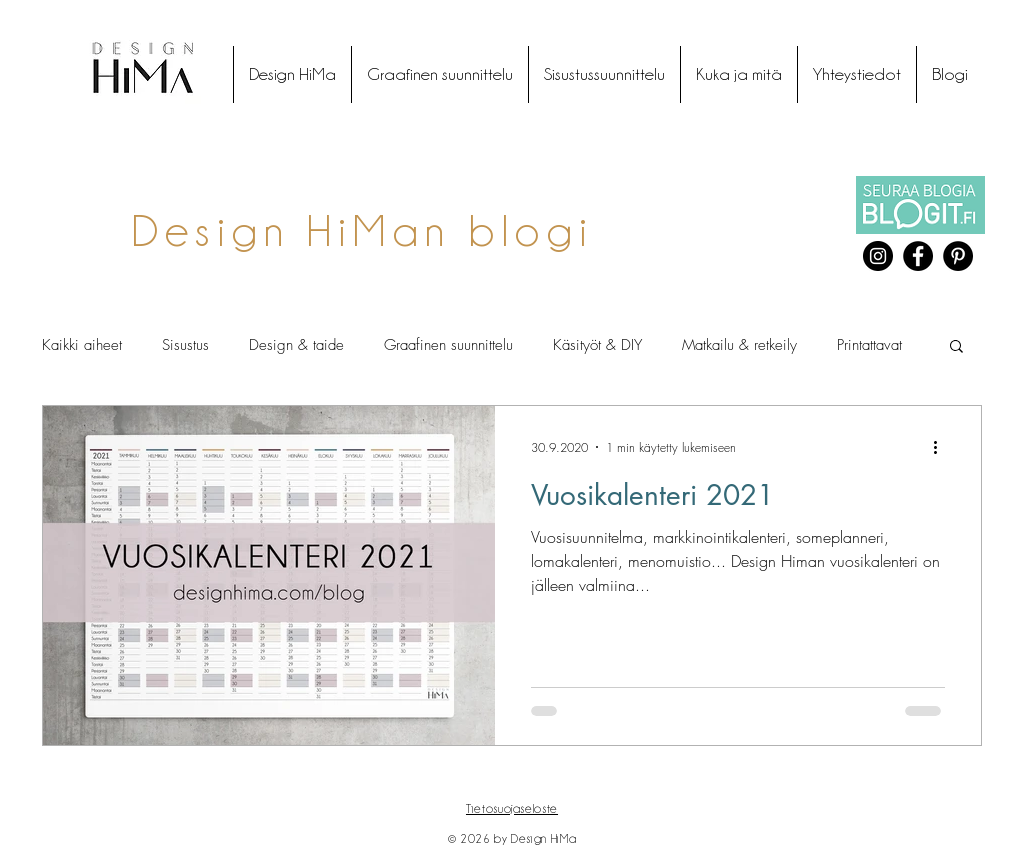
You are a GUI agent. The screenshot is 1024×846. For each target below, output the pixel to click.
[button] (956, 347)
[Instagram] (878, 256)
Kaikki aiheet (82, 345)
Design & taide (296, 345)
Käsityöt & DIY (597, 345)
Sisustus (185, 345)
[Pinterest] (958, 256)
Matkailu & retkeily (739, 345)
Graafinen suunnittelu (448, 345)
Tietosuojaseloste (512, 808)
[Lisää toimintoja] (942, 447)
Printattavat (869, 345)
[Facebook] (918, 256)
